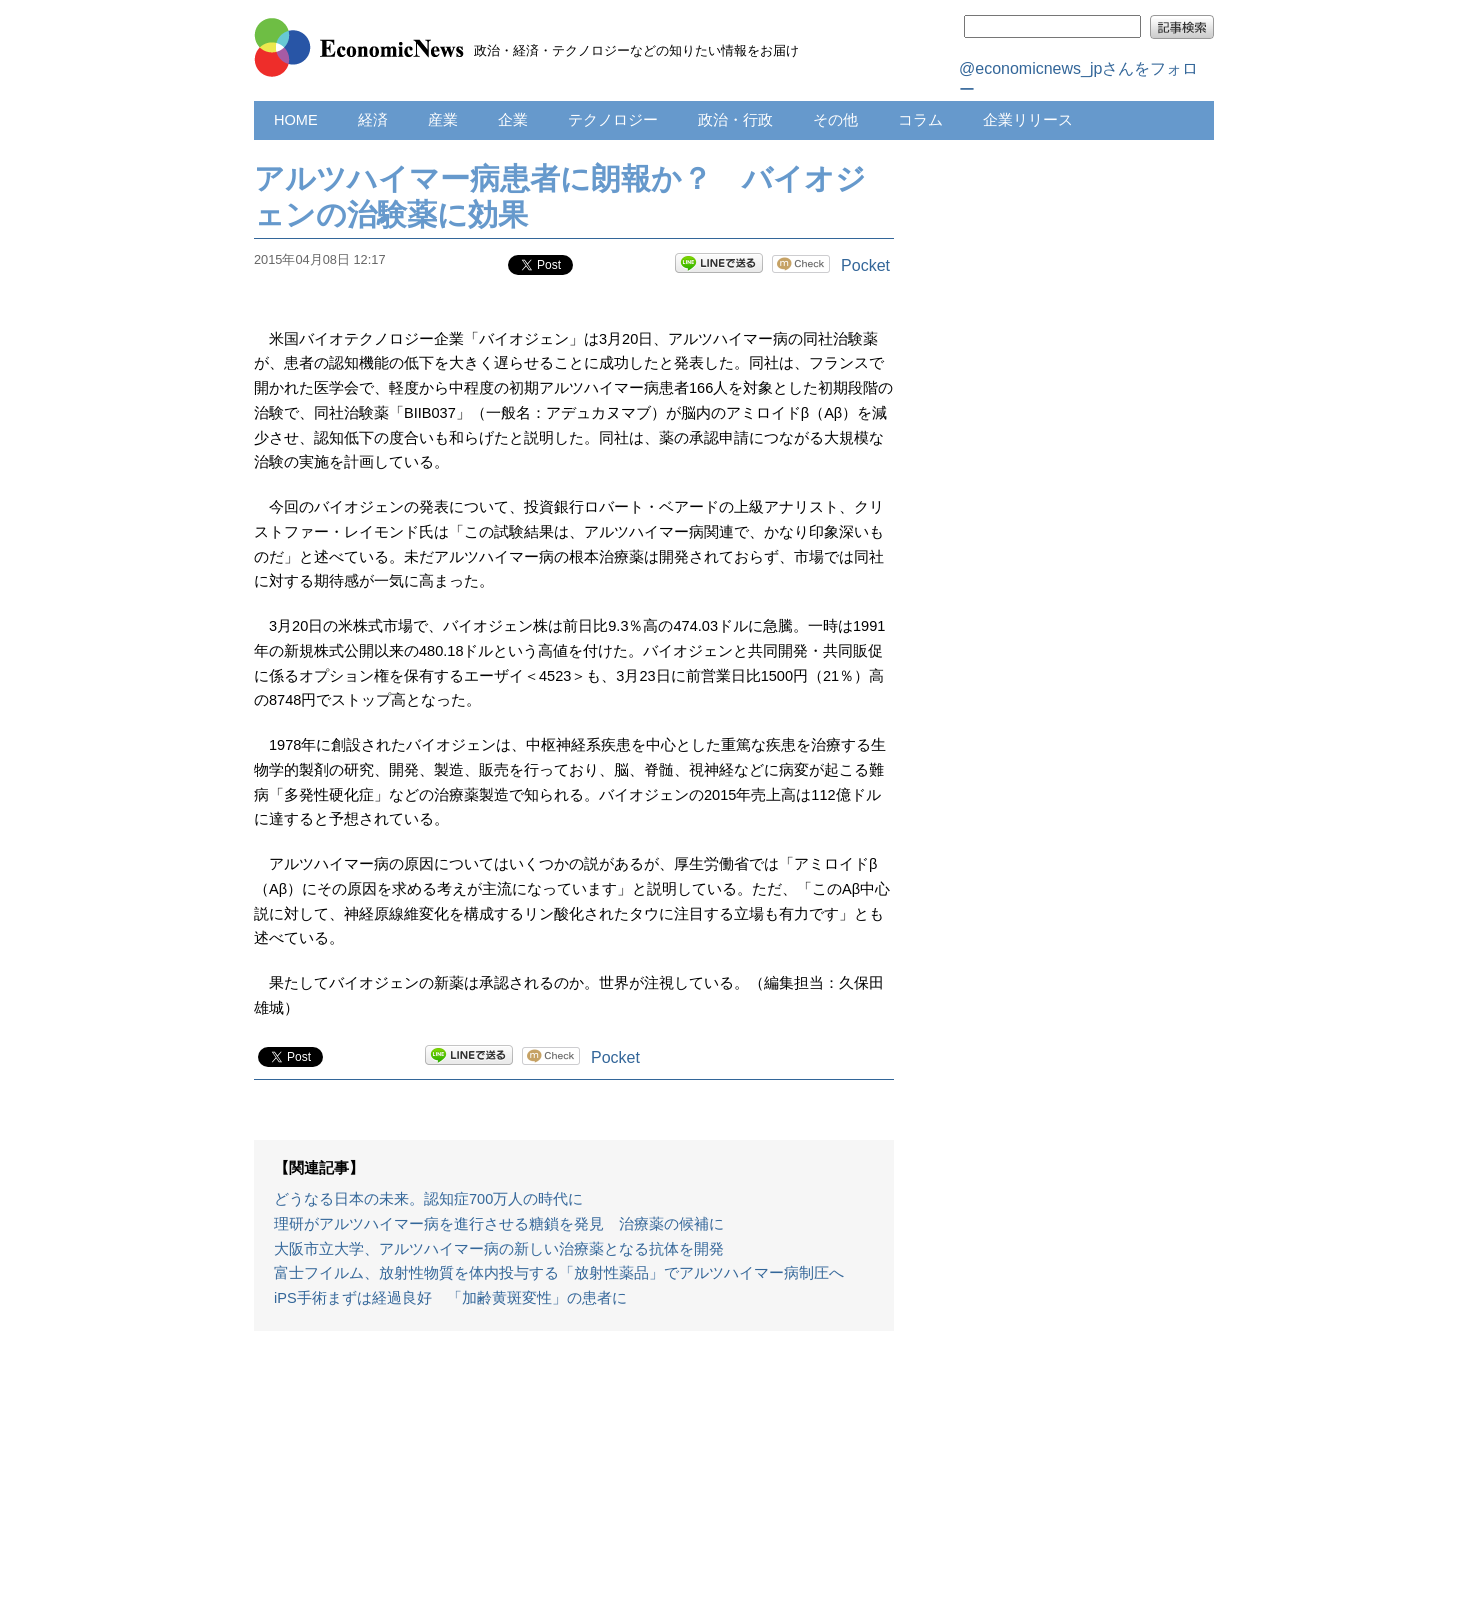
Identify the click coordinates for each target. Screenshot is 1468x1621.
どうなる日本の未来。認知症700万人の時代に (428, 1199)
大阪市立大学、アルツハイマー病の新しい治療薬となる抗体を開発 (499, 1249)
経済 (373, 120)
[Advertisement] (574, 1486)
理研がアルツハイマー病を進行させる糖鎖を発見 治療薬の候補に (499, 1224)
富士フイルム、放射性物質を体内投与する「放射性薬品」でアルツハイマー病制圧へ (559, 1273)
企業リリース (1028, 120)
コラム (920, 120)
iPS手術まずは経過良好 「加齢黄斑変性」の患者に (450, 1298)
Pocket (865, 265)
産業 (443, 120)
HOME (296, 120)
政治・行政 (735, 120)
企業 (513, 120)
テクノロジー (613, 120)
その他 (835, 120)
